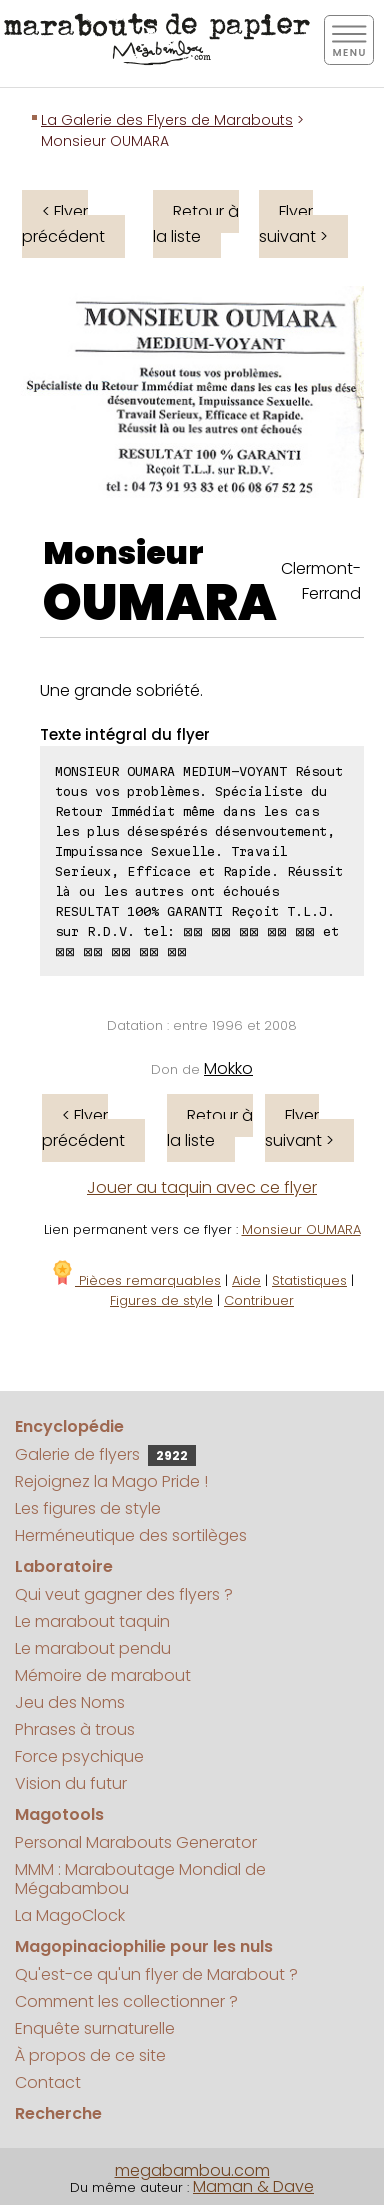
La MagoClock (70, 1915)
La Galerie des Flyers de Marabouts (167, 120)
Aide (246, 1280)
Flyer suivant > (293, 224)
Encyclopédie (69, 1426)
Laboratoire (64, 1566)
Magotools (59, 1814)
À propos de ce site (90, 2055)
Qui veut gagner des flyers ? (124, 1594)
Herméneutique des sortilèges (131, 1535)
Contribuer (259, 1300)
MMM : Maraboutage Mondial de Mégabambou (140, 1879)
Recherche (58, 2113)
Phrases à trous (75, 1729)
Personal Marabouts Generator (136, 1842)
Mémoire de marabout (103, 1675)
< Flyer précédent (63, 224)
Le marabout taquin (92, 1621)
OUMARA (160, 603)
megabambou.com (192, 2170)
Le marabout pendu (93, 1648)
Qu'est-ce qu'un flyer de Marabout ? (156, 1974)
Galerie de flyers (105, 1454)
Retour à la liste (196, 224)
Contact (48, 2082)
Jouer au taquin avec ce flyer (202, 1187)
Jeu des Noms (70, 1702)
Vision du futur (71, 1783)
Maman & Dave (253, 2186)
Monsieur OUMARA (301, 1229)
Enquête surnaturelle (95, 2028)
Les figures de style (88, 1508)
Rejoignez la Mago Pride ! (111, 1481)
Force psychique (79, 1756)
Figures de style (161, 1300)
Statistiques (309, 1280)
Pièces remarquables (135, 1280)
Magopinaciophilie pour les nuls (144, 1946)
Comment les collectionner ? (126, 2001)
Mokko (228, 1068)
